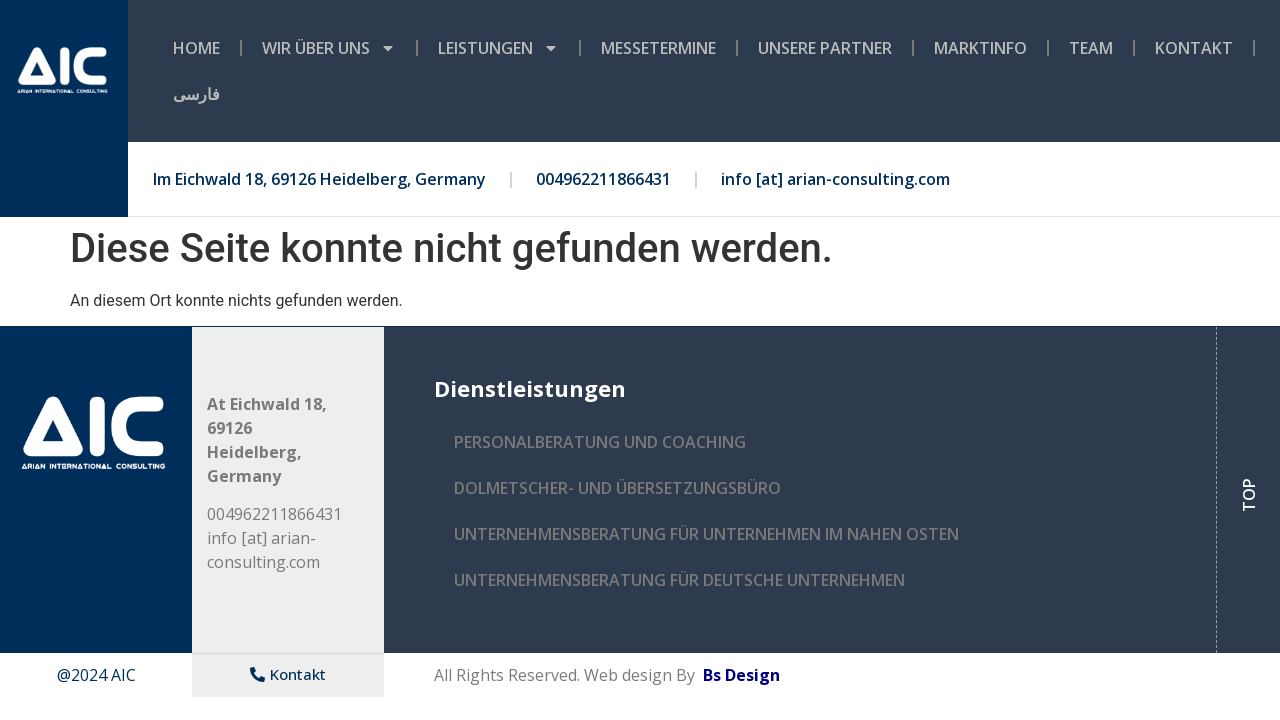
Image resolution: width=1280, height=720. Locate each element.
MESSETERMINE (658, 48)
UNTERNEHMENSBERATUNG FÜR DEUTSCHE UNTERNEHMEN (679, 580)
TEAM (1091, 48)
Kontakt (1194, 48)
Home (196, 48)
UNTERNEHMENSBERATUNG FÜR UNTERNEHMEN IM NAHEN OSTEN (706, 534)
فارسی (196, 94)
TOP (1249, 495)
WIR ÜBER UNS (329, 48)
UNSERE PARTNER (825, 48)
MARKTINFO (980, 48)
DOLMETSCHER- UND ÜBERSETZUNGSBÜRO (617, 488)
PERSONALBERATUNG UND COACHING (600, 442)
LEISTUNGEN (498, 48)
